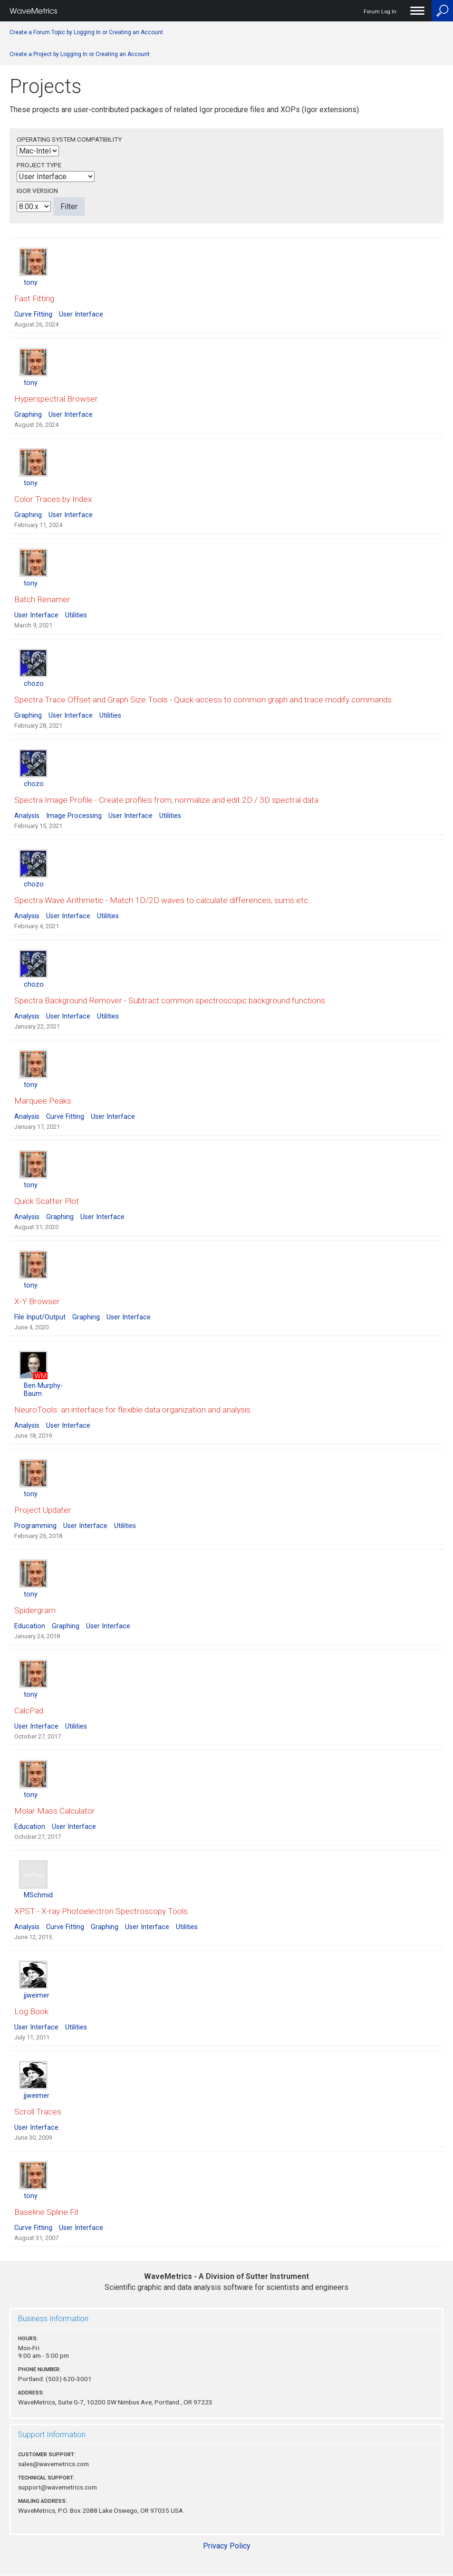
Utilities (76, 615)
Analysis (26, 816)
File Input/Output (40, 1317)
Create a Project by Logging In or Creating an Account (80, 54)
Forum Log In (380, 12)
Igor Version (37, 190)
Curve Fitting (33, 314)
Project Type (39, 165)
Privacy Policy (227, 2545)
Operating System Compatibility (69, 139)
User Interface (81, 314)
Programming (35, 1526)
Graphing (28, 415)
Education (29, 1626)
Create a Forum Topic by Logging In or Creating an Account (86, 32)
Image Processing (74, 816)
